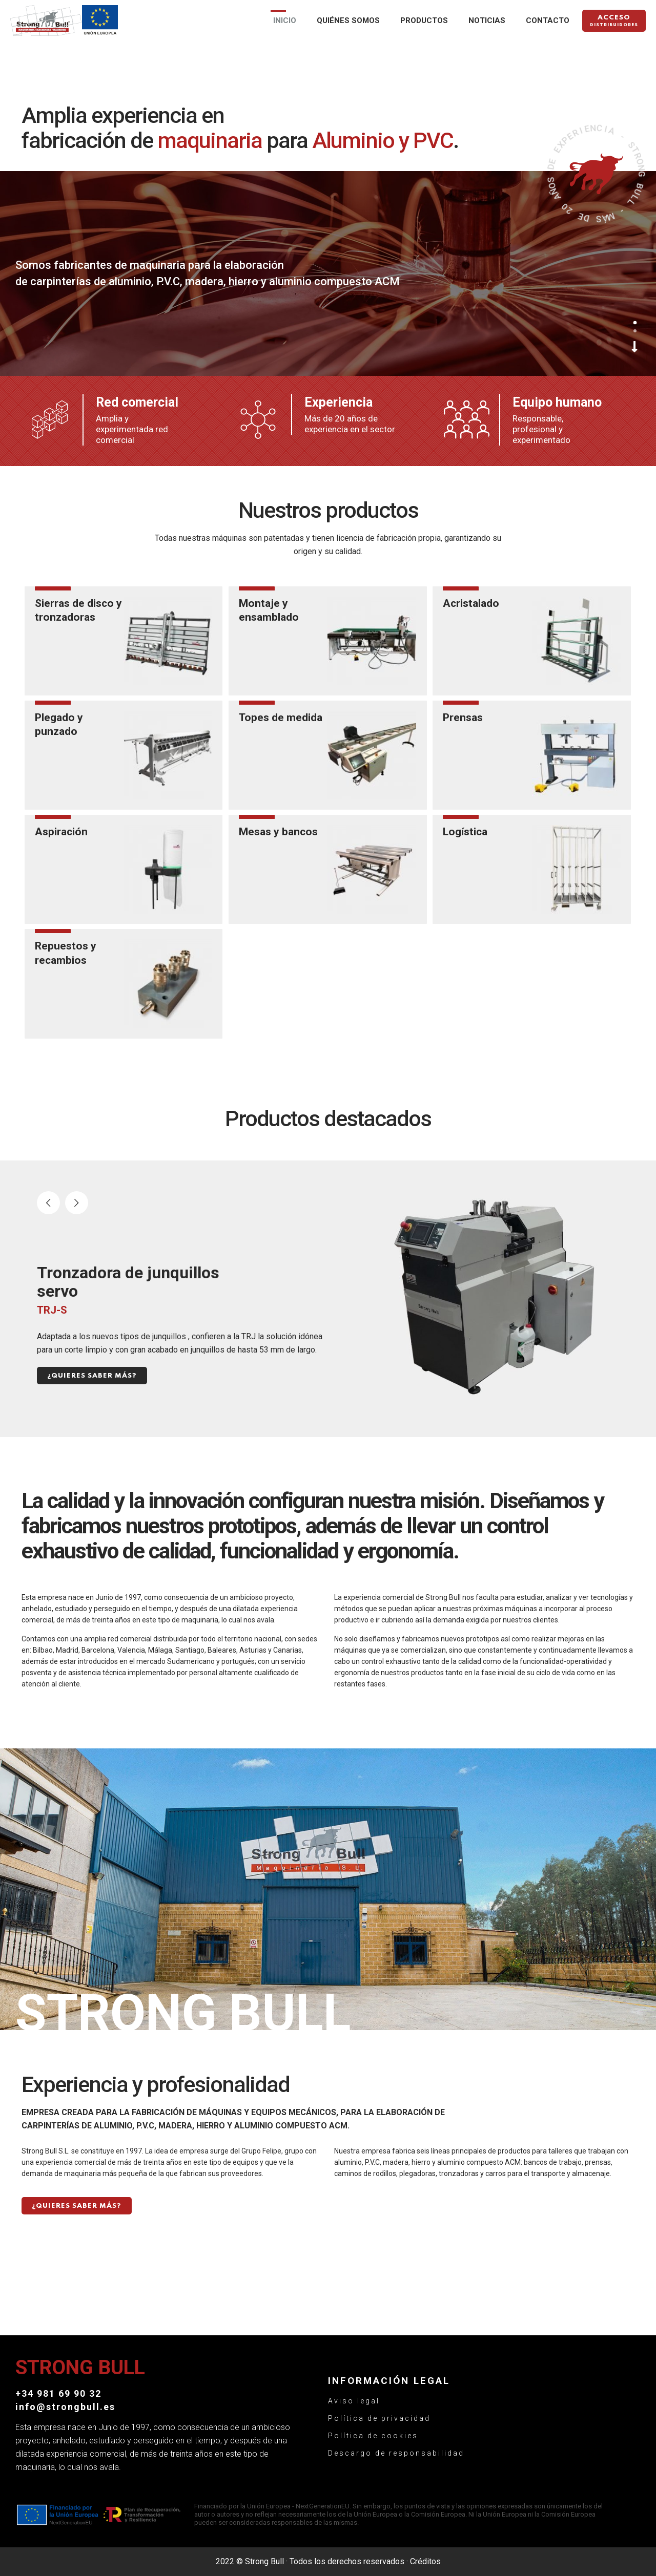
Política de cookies (373, 2436)
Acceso (614, 21)
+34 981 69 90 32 (58, 2393)
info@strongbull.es (65, 2406)
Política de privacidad (379, 2418)
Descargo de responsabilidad (396, 2453)
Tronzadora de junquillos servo (128, 1282)
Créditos (425, 2561)
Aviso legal (354, 2401)
